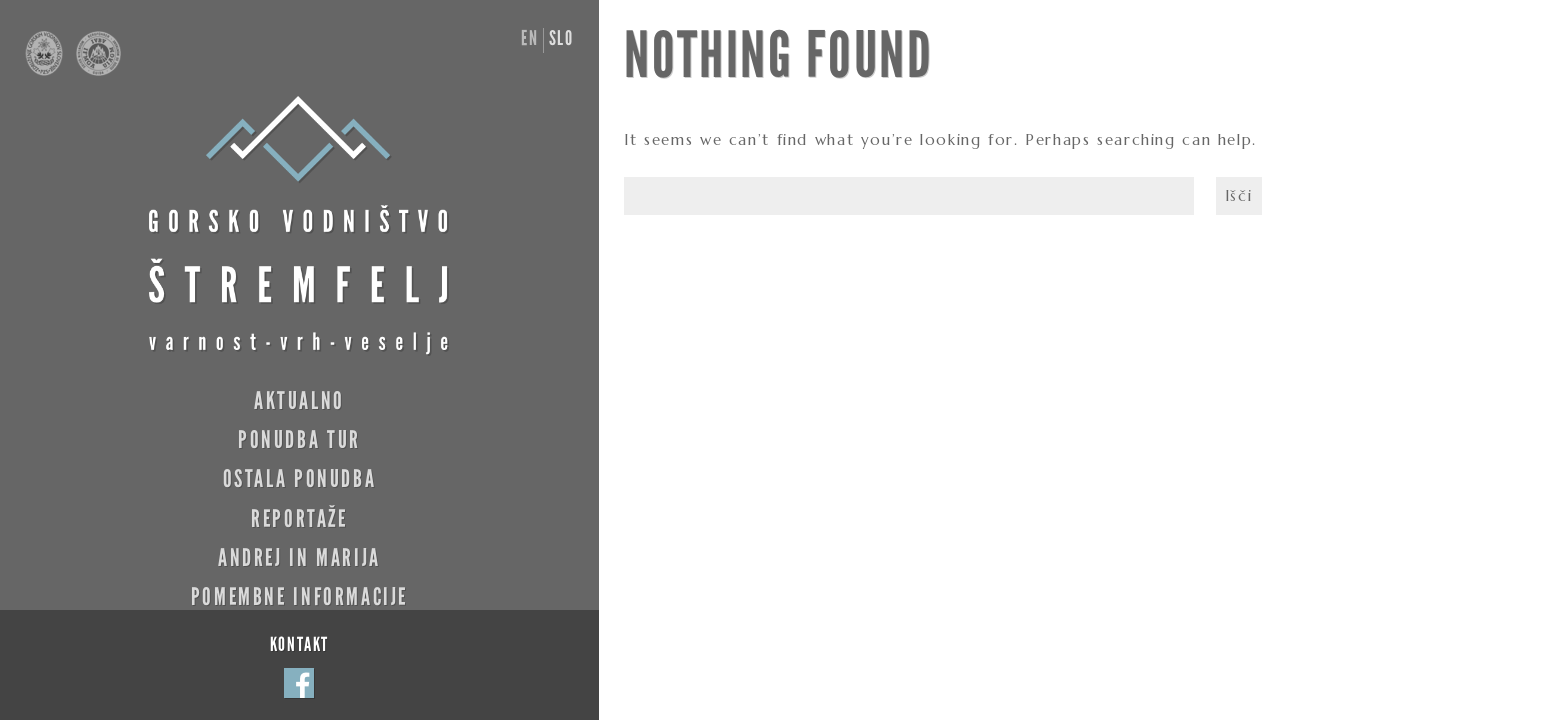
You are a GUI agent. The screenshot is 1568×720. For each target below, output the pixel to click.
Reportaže (299, 518)
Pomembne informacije (299, 596)
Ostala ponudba (300, 478)
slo (561, 38)
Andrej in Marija (299, 557)
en (529, 38)
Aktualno (299, 400)
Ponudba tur (299, 439)
